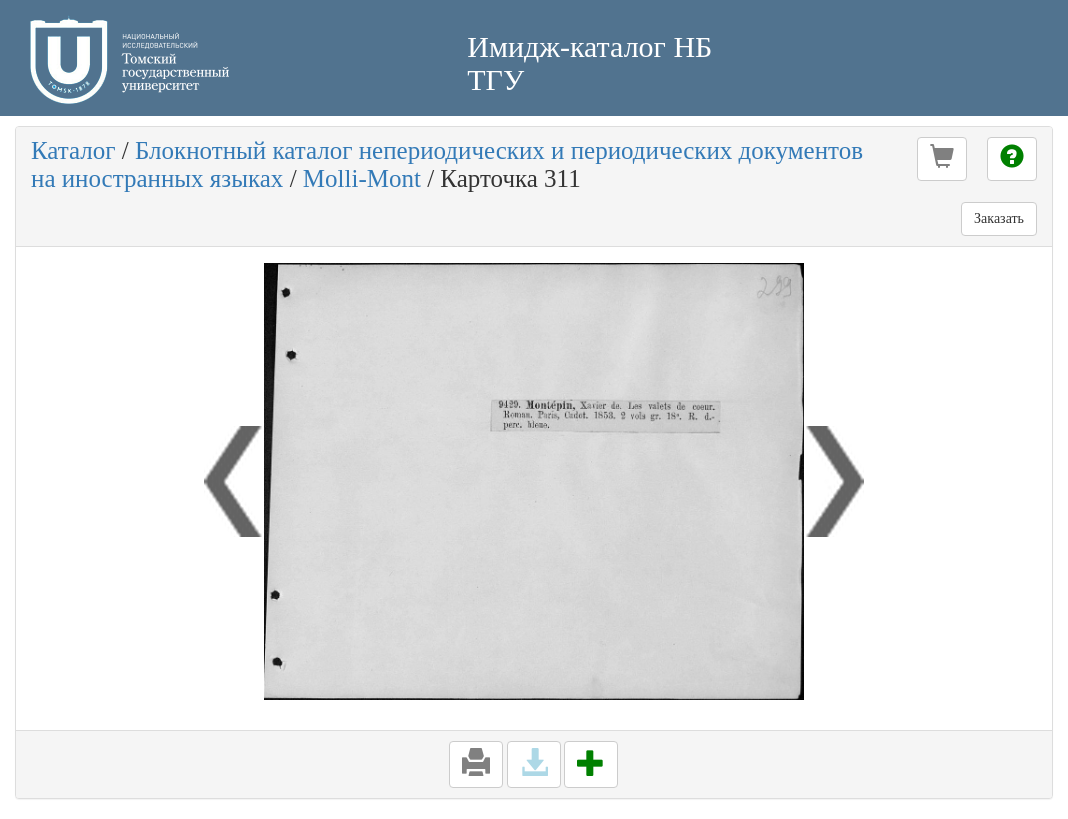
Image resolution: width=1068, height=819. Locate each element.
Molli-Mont (362, 178)
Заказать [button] (999, 218)
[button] (942, 159)
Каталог (73, 150)
